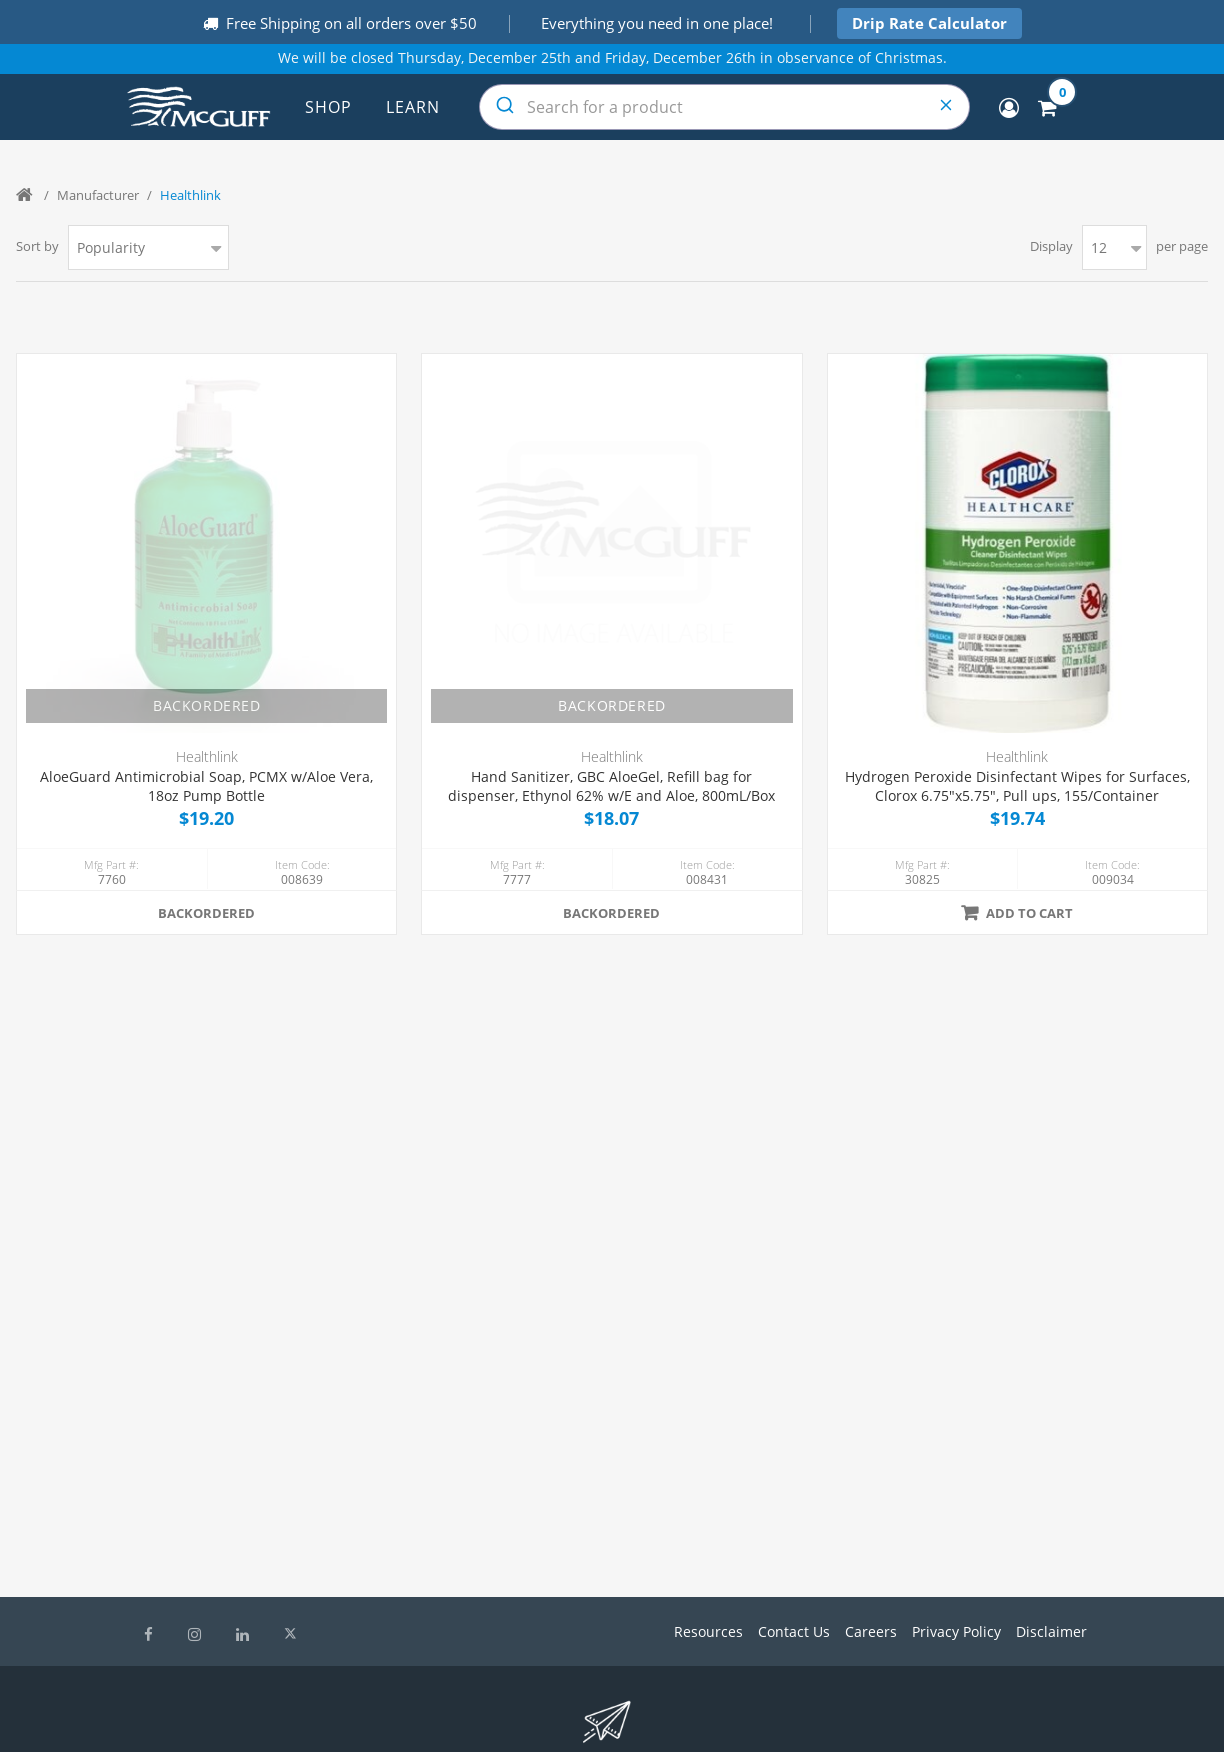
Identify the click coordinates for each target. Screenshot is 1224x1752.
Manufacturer (98, 195)
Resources (708, 1631)
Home (26, 195)
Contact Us (794, 1631)
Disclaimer (1051, 1631)
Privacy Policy (956, 1631)
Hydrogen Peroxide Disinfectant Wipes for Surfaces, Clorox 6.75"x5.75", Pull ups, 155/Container (1017, 786)
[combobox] (724, 107)
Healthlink (207, 756)
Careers (871, 1631)
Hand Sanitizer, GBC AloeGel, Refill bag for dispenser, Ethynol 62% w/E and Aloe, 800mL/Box (611, 786)
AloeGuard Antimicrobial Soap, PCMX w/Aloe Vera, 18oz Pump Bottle (206, 786)
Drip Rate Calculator (929, 23)
